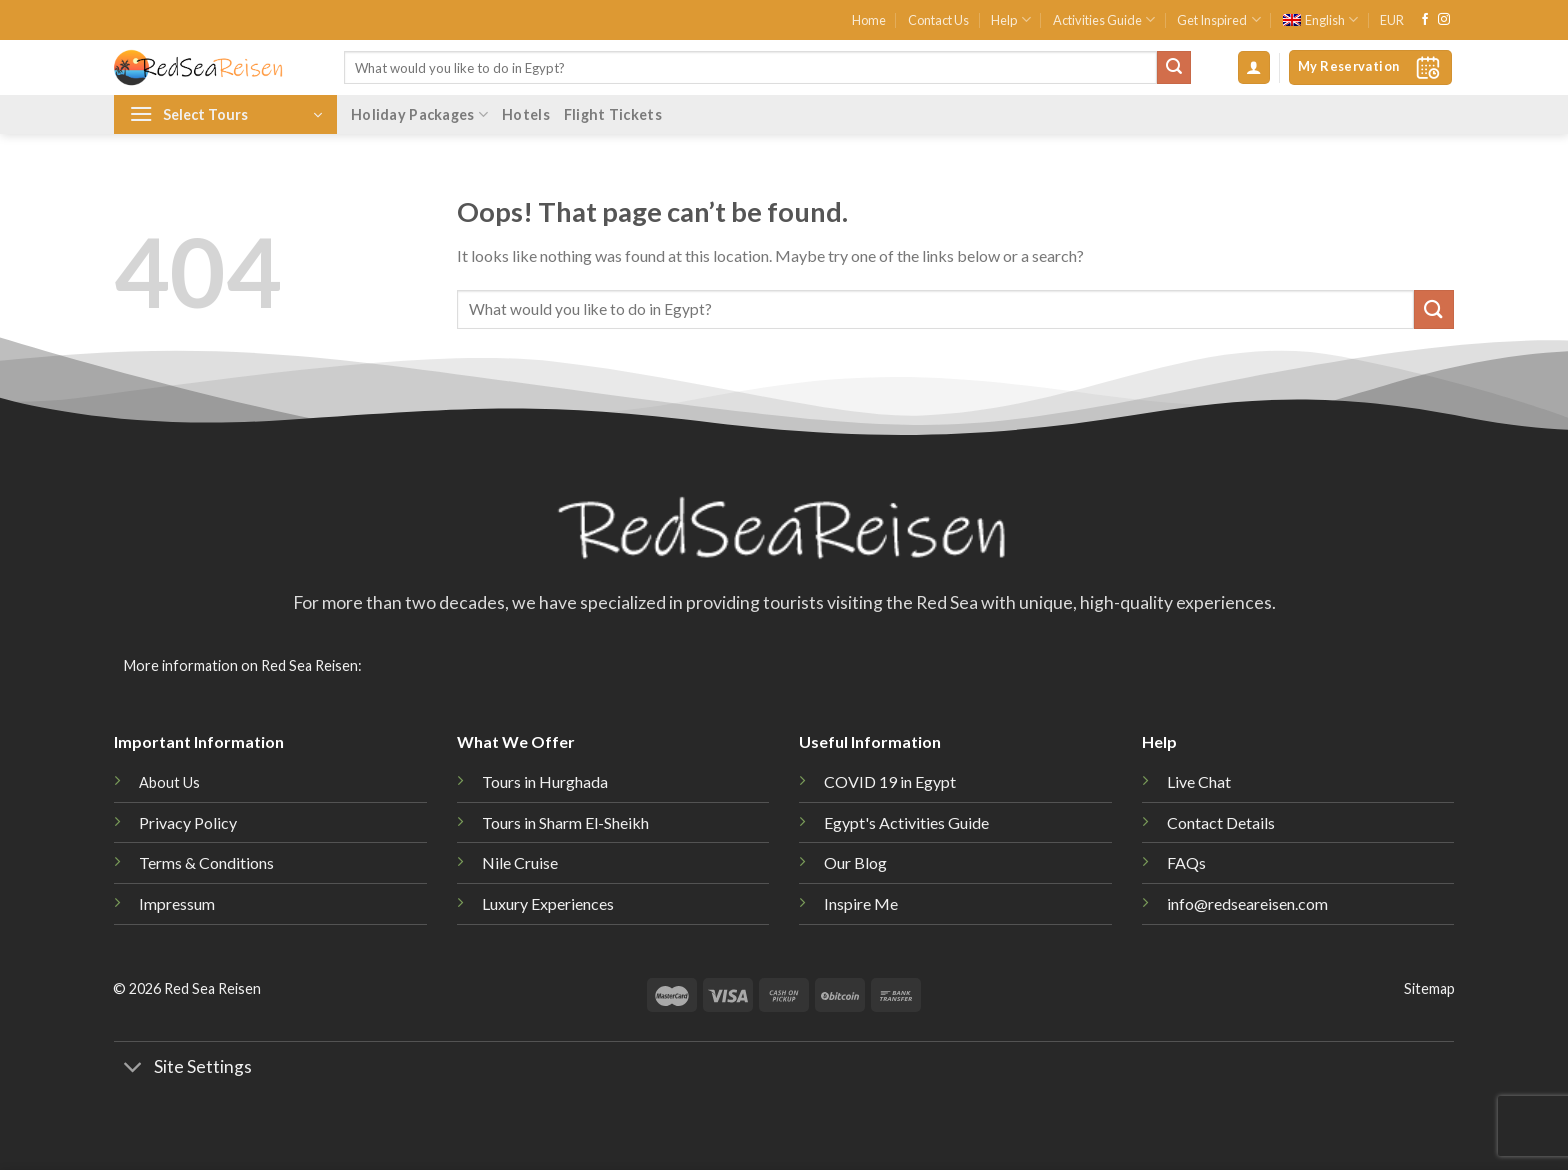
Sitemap (1429, 988)
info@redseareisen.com (1247, 903)
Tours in (565, 822)
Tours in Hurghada (545, 781)
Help (1010, 19)
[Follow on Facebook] (1425, 20)
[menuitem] (1320, 20)
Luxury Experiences (548, 903)
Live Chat (1199, 781)
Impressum (177, 903)
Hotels (526, 114)
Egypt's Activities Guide (906, 822)
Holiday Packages (419, 114)
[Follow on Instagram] (1444, 20)
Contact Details (1221, 822)
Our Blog (855, 862)
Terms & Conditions (206, 862)
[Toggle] (133, 1068)
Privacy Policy (188, 822)
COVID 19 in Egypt (890, 781)
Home (869, 20)
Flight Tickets (613, 114)
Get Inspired (1218, 19)
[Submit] (1174, 68)
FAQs (1186, 862)
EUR (1392, 20)
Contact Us (938, 20)
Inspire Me (861, 903)
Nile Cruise (520, 862)
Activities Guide (1104, 19)
